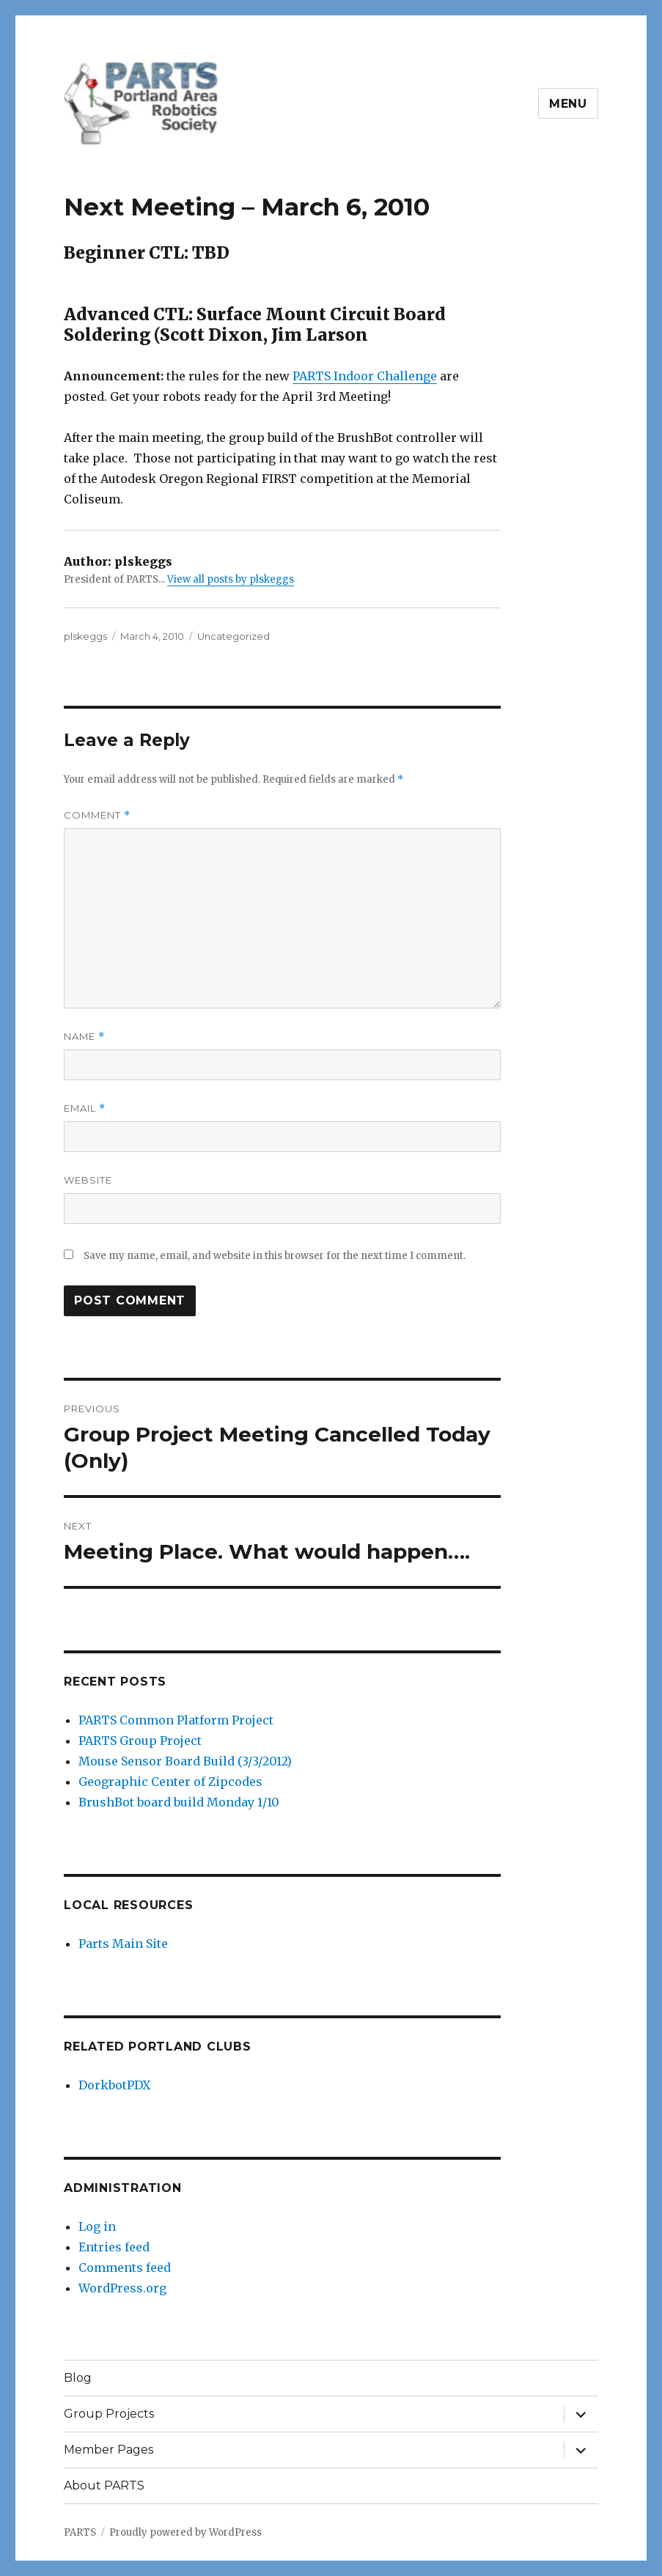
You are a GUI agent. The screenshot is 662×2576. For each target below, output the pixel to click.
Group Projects (109, 2414)
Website (88, 1180)
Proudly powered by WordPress (185, 2532)
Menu (568, 104)
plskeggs (85, 636)
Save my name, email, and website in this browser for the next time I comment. (275, 1256)
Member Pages (108, 2450)
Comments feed (124, 2267)
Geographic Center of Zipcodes (170, 1781)
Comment (97, 815)
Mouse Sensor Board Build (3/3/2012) (185, 1761)
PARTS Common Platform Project (175, 1720)
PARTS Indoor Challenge (365, 376)
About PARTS (104, 2485)
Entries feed (114, 2247)
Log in (97, 2226)
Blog (78, 2378)
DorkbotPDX (114, 2085)
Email (85, 1108)
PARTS (80, 2532)
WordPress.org (122, 2288)
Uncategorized (233, 636)
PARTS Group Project (140, 1740)
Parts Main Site (123, 1943)
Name (84, 1036)
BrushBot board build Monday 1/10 (178, 1802)
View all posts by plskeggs (230, 579)
